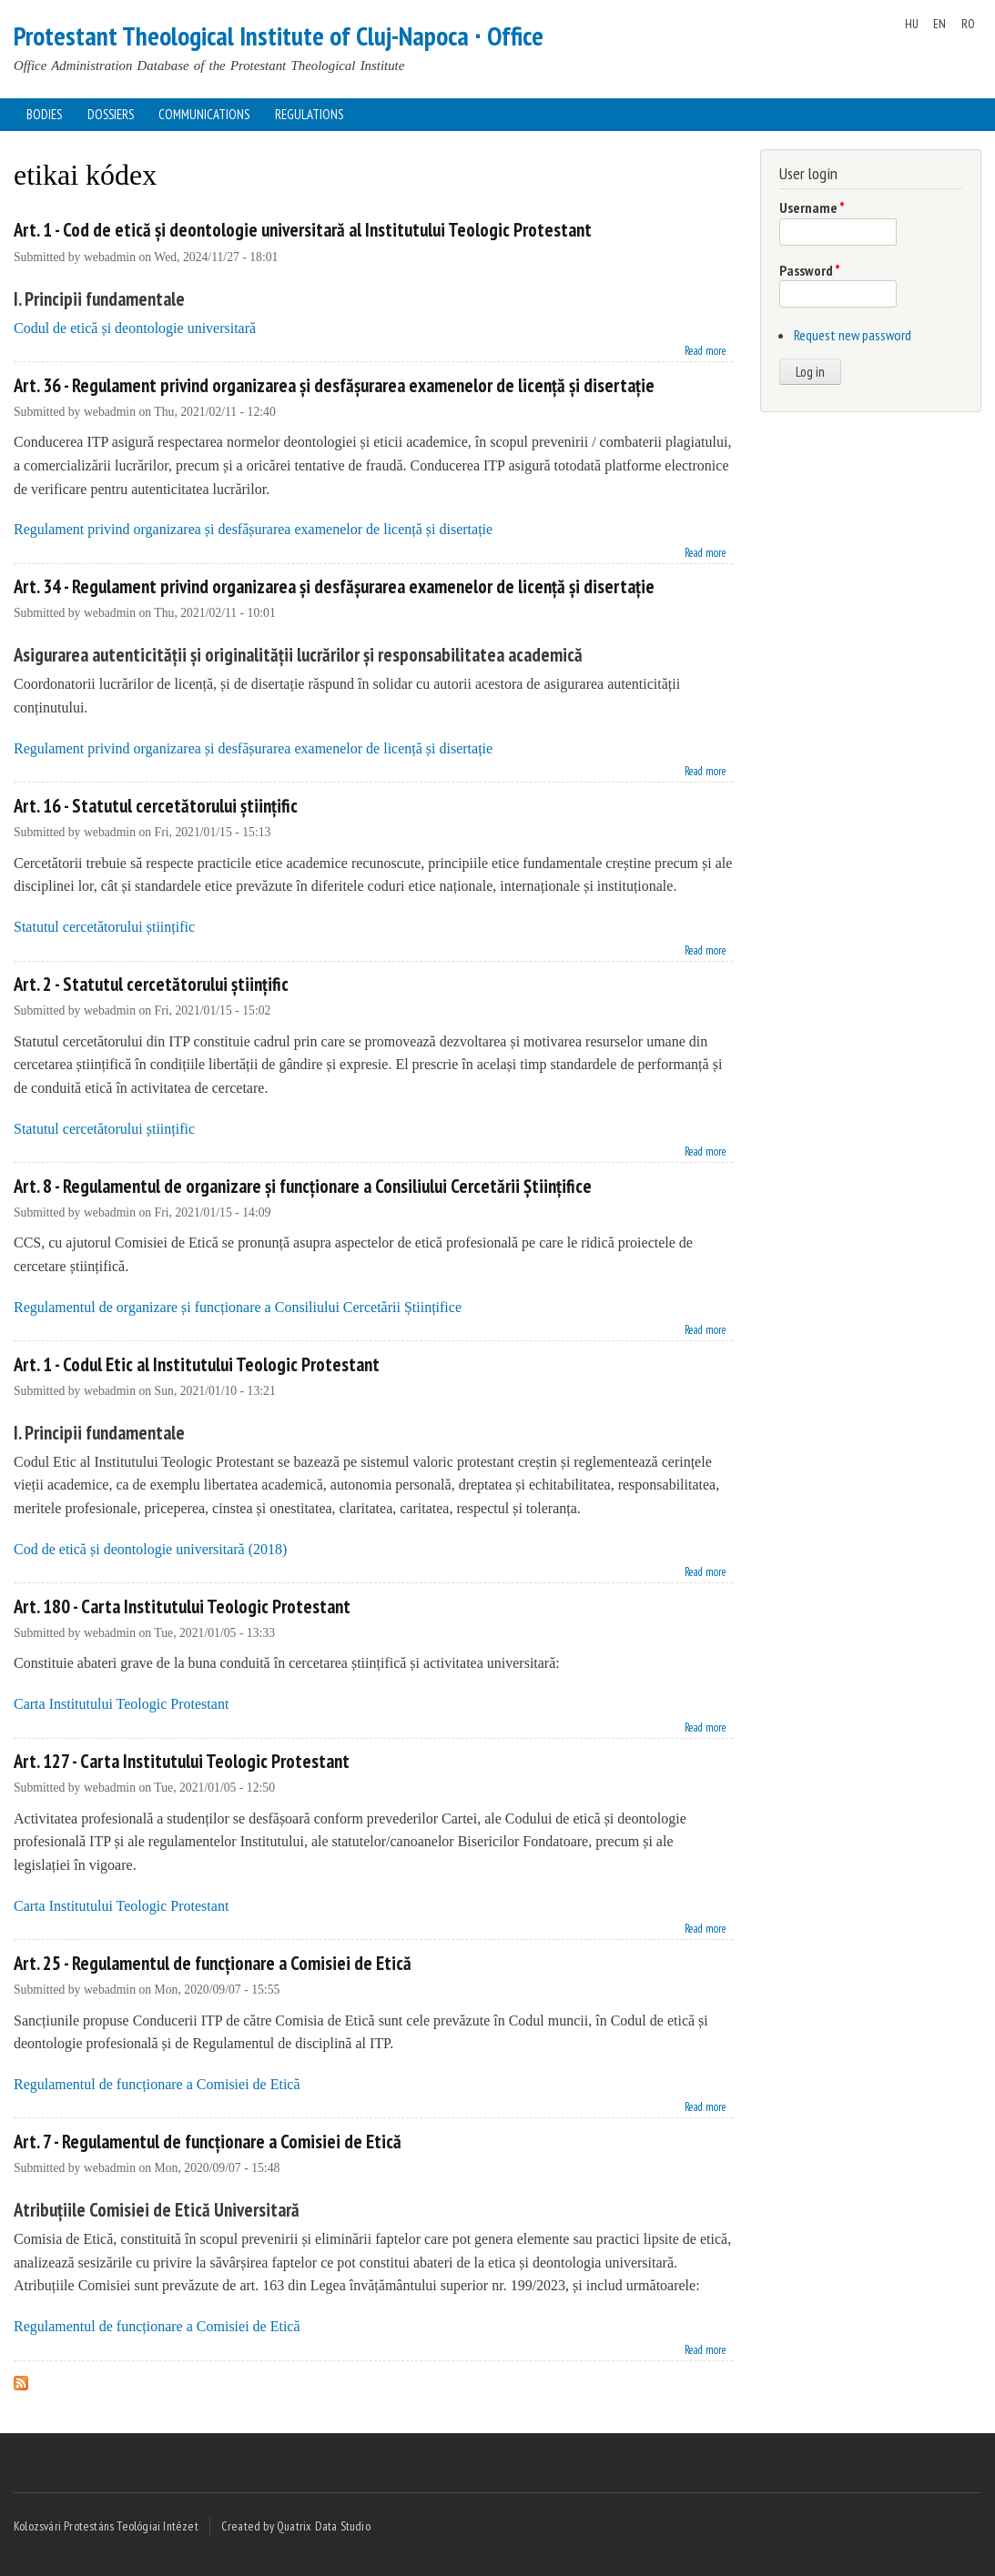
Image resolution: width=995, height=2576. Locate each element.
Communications (203, 114)
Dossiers (110, 114)
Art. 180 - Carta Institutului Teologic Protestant (182, 1606)
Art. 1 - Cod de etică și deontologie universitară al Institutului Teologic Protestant (303, 229)
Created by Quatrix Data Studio (296, 2526)
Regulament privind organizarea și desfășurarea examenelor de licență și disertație (253, 529)
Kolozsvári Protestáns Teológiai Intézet (106, 2526)
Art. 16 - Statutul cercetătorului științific (156, 805)
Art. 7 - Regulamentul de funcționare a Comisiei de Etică (207, 2141)
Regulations (309, 114)
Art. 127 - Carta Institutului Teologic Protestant (182, 1761)
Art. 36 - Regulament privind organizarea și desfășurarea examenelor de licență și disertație (334, 385)
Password (809, 270)
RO (968, 23)
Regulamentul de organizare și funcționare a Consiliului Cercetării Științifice (238, 1307)
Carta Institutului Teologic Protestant (121, 1704)
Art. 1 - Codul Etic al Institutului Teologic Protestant (197, 1364)
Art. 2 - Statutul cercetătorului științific (151, 984)
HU (912, 23)
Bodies (44, 114)
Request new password (852, 335)
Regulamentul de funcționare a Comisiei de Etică (157, 2084)
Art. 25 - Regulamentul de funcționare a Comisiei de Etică (212, 1963)
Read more (705, 349)
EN (939, 23)
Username (812, 207)
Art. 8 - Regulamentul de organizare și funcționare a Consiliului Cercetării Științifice (303, 1186)
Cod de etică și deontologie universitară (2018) (150, 1549)
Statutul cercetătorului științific (104, 926)
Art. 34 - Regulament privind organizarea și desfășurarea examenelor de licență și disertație (334, 586)
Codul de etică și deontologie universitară (135, 328)
